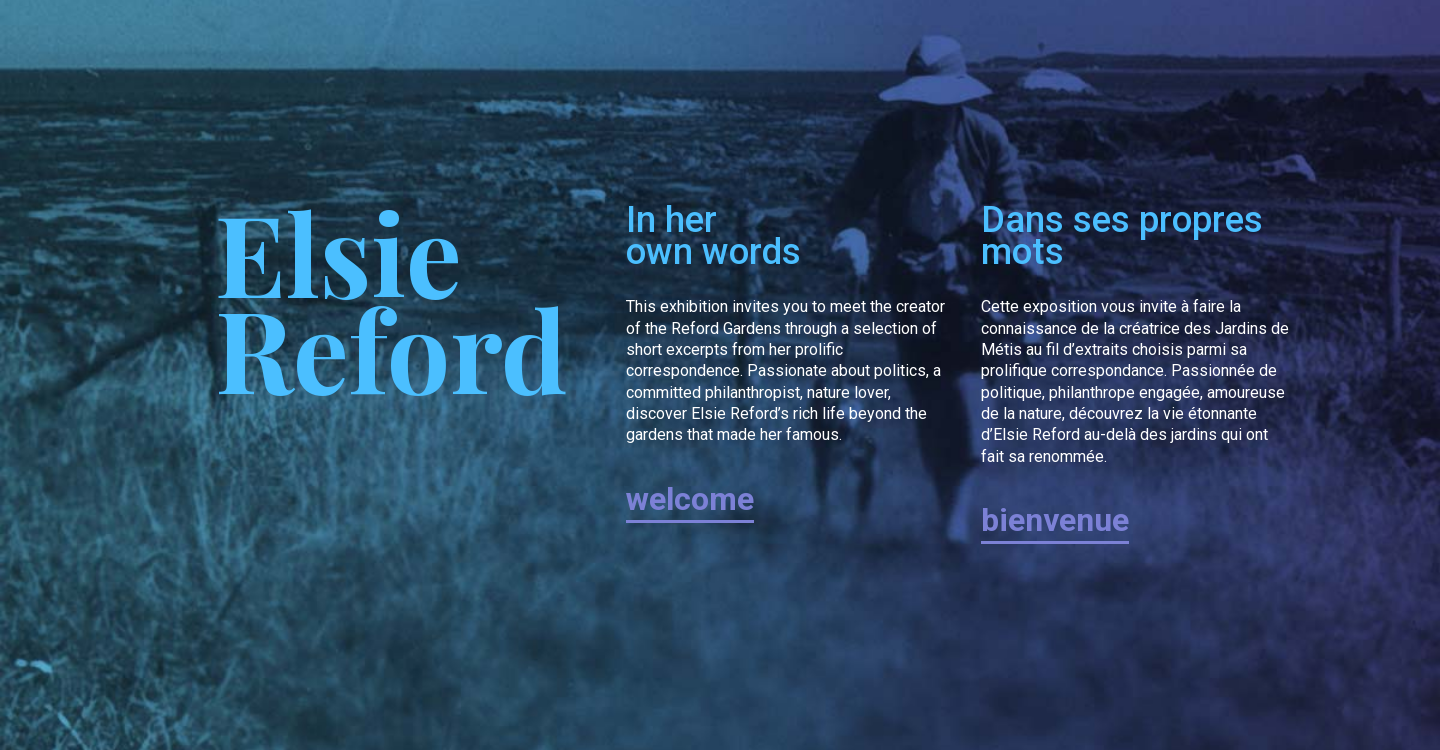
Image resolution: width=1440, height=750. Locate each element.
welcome (690, 499)
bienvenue (1055, 520)
